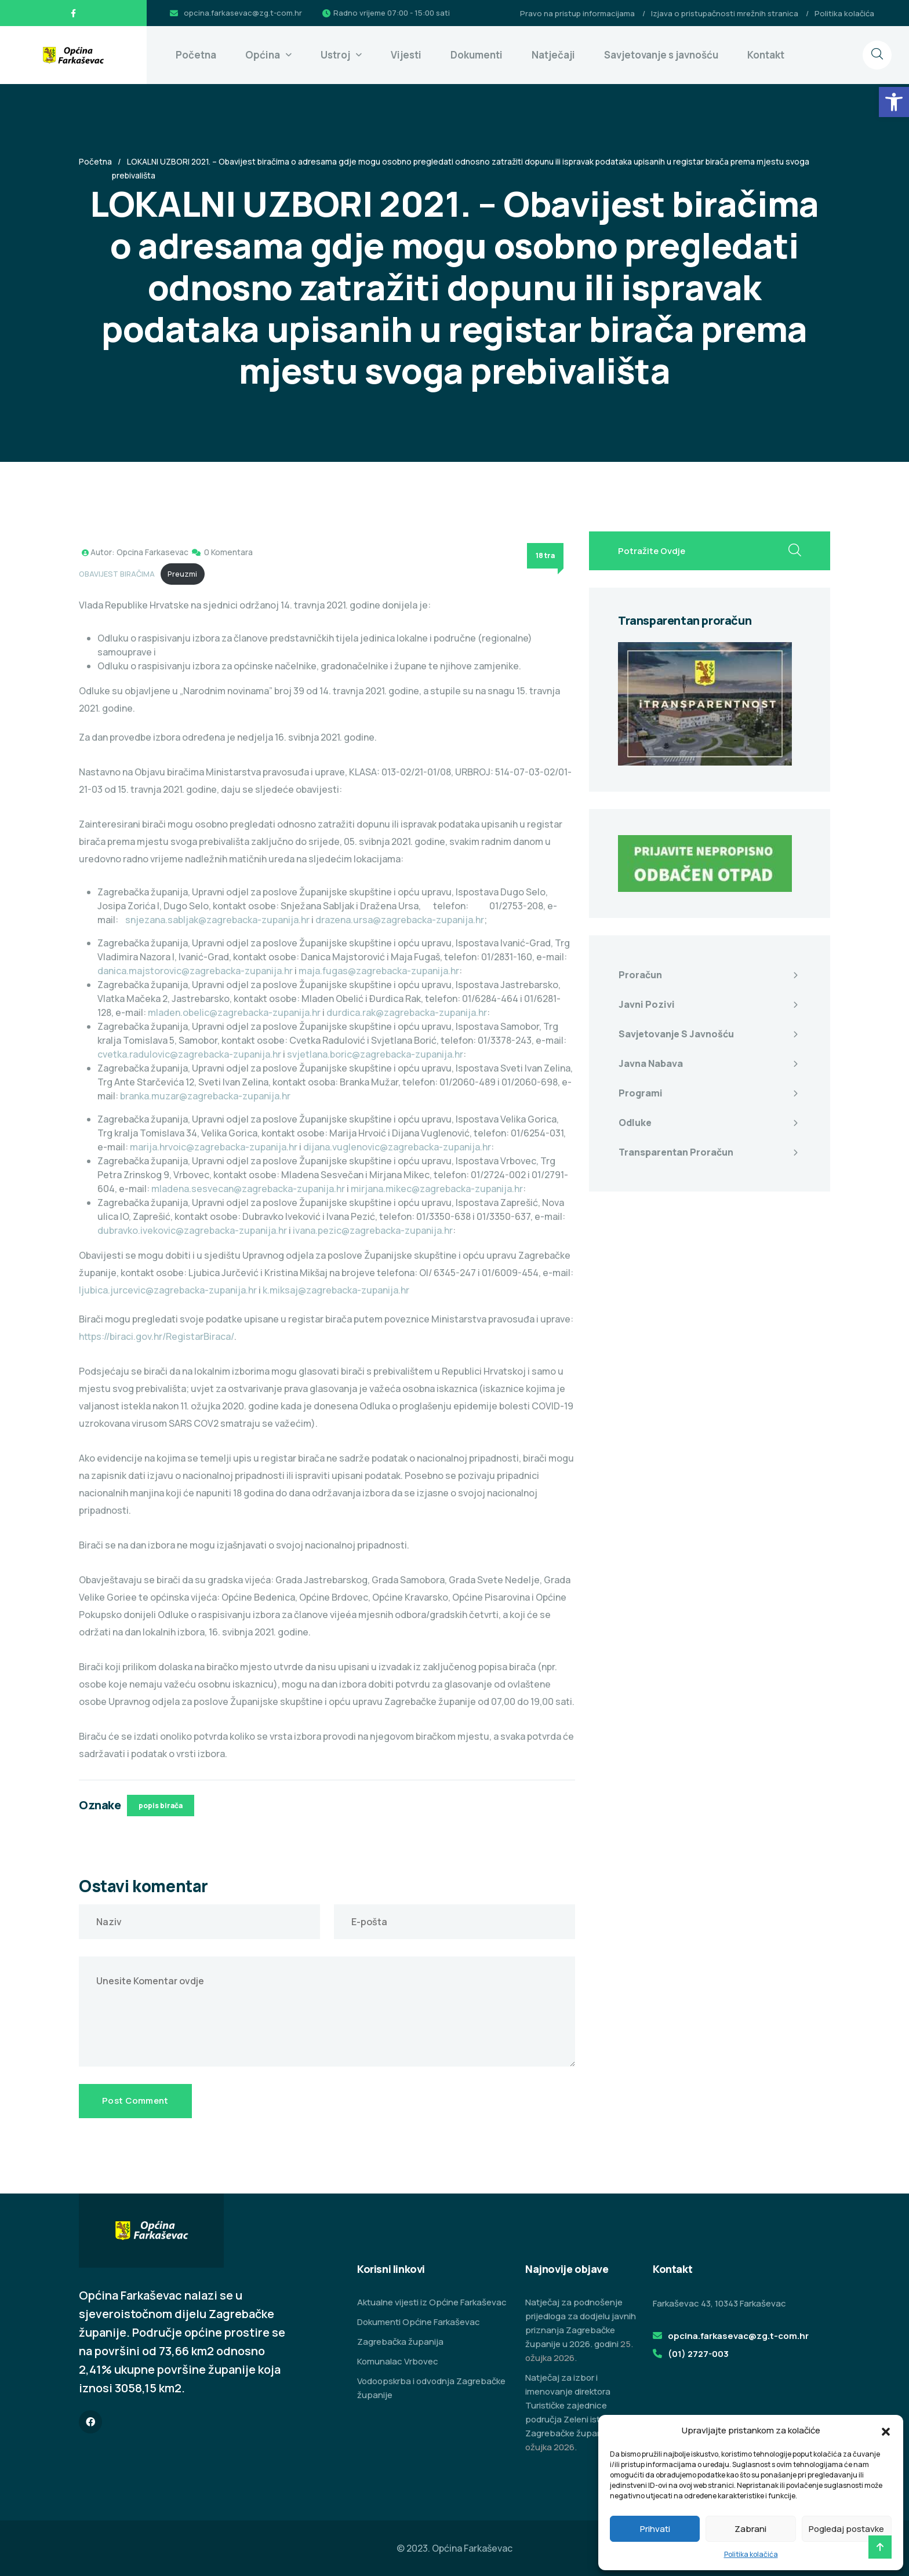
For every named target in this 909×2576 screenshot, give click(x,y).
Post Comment (135, 2100)
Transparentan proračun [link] (676, 1152)
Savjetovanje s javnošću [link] (661, 54)
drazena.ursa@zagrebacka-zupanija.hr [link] (399, 919)
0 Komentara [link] (228, 552)
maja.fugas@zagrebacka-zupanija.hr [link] (379, 970)
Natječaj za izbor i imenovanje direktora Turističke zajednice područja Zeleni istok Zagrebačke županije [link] (568, 2405)
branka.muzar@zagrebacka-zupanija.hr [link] (205, 1096)
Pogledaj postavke (846, 2529)
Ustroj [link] (335, 54)
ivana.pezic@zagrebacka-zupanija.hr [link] (373, 1230)
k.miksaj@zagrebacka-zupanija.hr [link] (336, 1290)
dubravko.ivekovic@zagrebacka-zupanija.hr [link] (192, 1230)
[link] (894, 102)
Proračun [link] (640, 974)
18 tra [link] (545, 555)
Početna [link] (196, 54)
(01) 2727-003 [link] (698, 2354)
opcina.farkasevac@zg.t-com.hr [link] (243, 13)
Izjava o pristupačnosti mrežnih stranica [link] (724, 13)
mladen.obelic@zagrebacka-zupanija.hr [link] (234, 1012)
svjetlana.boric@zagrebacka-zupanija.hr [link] (375, 1054)
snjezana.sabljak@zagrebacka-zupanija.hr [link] (217, 919)
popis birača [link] (161, 1805)
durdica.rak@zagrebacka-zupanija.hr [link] (406, 1012)
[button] (886, 2430)
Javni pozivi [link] (647, 1004)
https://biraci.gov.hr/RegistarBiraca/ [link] (156, 1336)
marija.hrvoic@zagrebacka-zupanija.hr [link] (213, 1147)
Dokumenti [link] (476, 54)
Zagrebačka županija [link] (400, 2341)
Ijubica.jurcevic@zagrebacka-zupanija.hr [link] (168, 1290)
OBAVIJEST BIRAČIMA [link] (117, 574)
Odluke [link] (635, 1122)
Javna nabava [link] (651, 1063)
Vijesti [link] (406, 54)
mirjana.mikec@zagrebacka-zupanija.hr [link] (437, 1188)
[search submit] (794, 551)
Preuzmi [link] (182, 574)
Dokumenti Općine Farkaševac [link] (418, 2322)
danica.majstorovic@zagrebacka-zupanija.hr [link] (195, 970)
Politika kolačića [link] (751, 2554)
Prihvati (655, 2529)
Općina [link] (262, 54)
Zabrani (750, 2529)
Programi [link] (641, 1093)
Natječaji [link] (553, 54)
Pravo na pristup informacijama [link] (577, 13)
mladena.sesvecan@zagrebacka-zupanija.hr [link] (248, 1188)
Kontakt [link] (765, 54)
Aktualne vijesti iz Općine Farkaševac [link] (432, 2302)
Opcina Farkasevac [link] (152, 552)
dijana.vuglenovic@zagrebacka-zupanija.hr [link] (397, 1147)
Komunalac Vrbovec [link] (397, 2361)
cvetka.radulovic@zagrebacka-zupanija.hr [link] (189, 1054)
